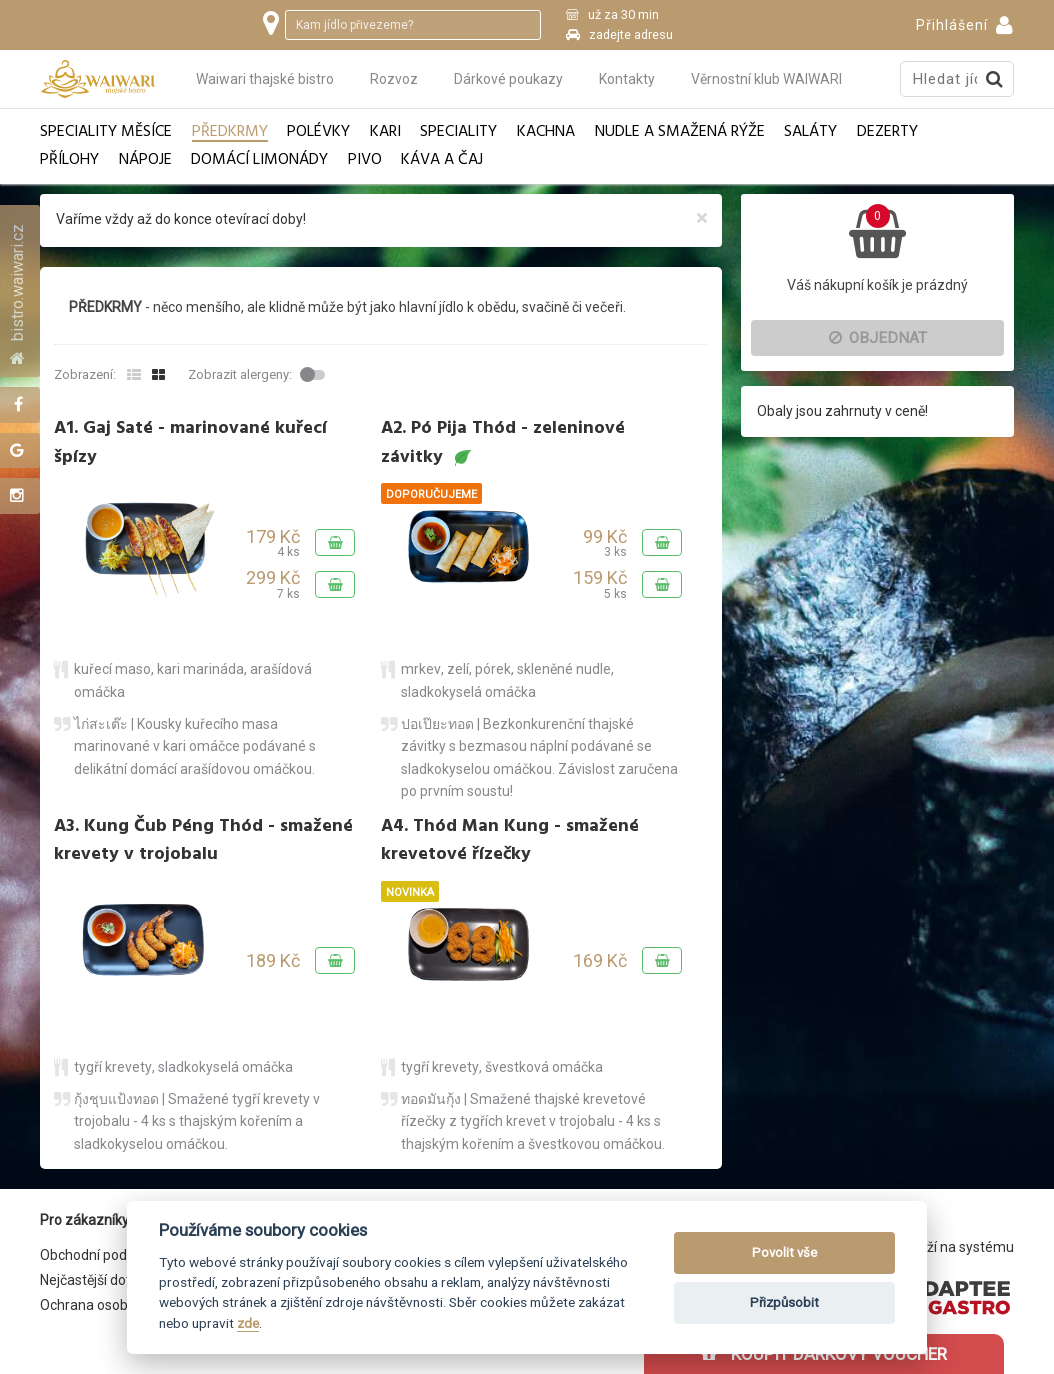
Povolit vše (784, 1252)
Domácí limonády (259, 160)
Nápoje (145, 160)
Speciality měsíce (106, 132)
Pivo (365, 160)
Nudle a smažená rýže (680, 132)
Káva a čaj (442, 160)
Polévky (318, 132)
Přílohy (69, 160)
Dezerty (887, 132)
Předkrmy (230, 132)
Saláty (810, 132)
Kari (385, 132)
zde (248, 1323)
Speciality (458, 132)
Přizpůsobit (784, 1302)
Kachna (546, 132)
